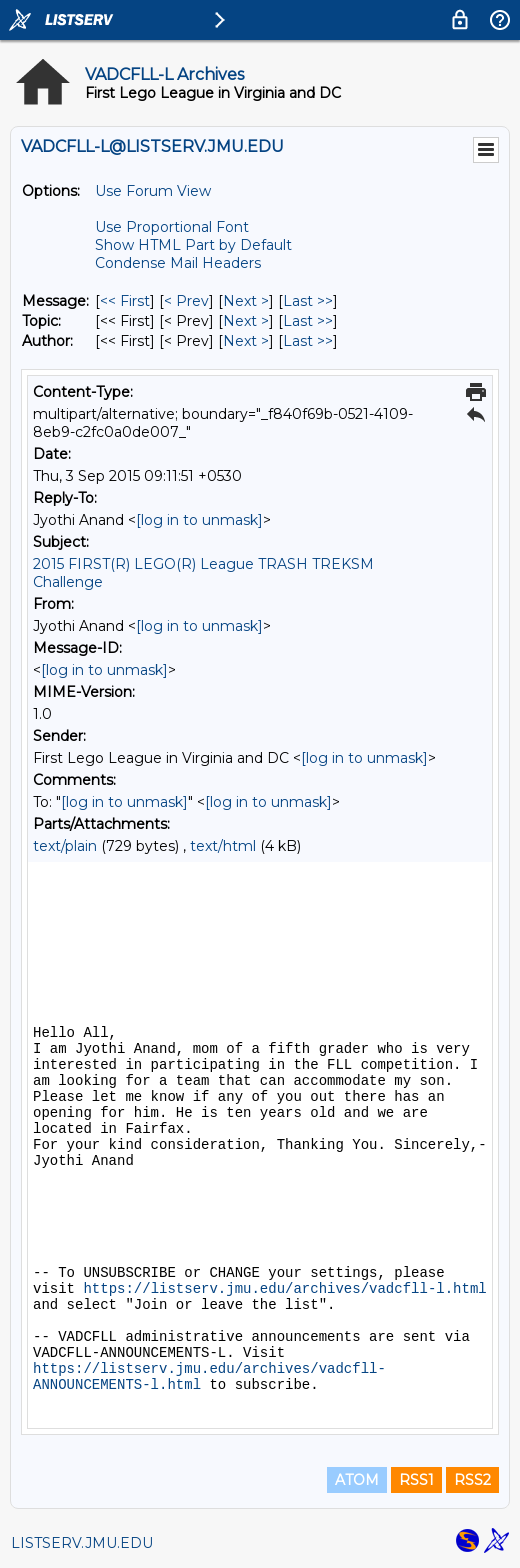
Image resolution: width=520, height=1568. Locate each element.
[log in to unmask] (199, 520)
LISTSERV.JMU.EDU (82, 1543)
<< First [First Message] (125, 301)
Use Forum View (153, 191)
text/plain (65, 846)
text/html (223, 846)
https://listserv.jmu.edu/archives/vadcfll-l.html (284, 1289)
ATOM (357, 1480)
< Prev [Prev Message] (186, 301)
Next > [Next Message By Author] (246, 341)
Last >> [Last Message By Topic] (308, 321)
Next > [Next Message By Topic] (246, 321)
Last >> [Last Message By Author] (308, 341)
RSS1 (416, 1480)
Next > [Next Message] (246, 301)
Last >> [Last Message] (308, 301)
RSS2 (472, 1480)
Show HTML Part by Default (193, 245)
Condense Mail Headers (178, 263)
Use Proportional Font (172, 227)
